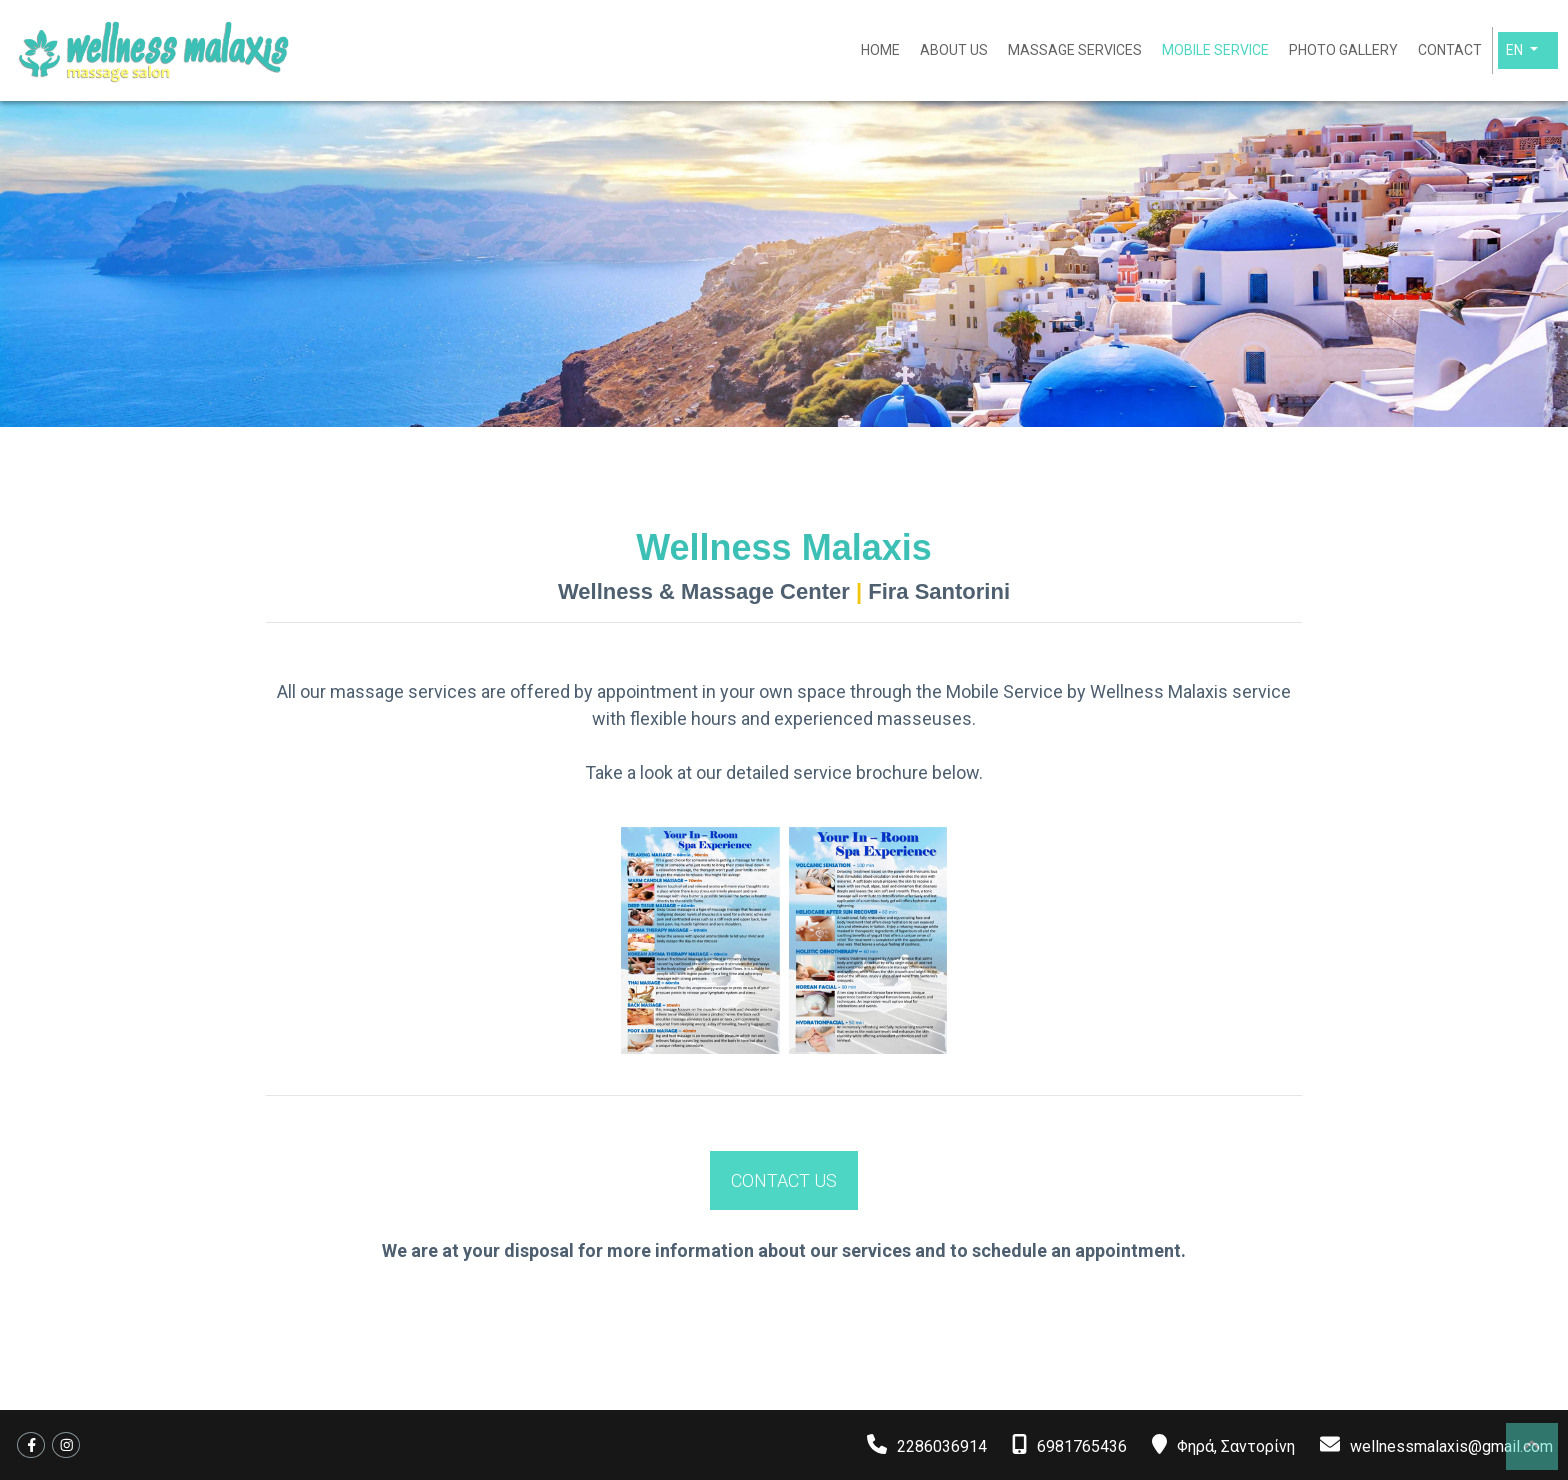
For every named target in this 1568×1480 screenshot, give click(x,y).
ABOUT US (954, 50)
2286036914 (942, 1446)
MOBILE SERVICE (1215, 50)
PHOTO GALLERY (1343, 50)
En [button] (1516, 50)
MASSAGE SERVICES (1075, 50)
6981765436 (1082, 1446)
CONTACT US (784, 1180)
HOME (880, 50)
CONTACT (1450, 50)
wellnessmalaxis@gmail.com (1451, 1446)
